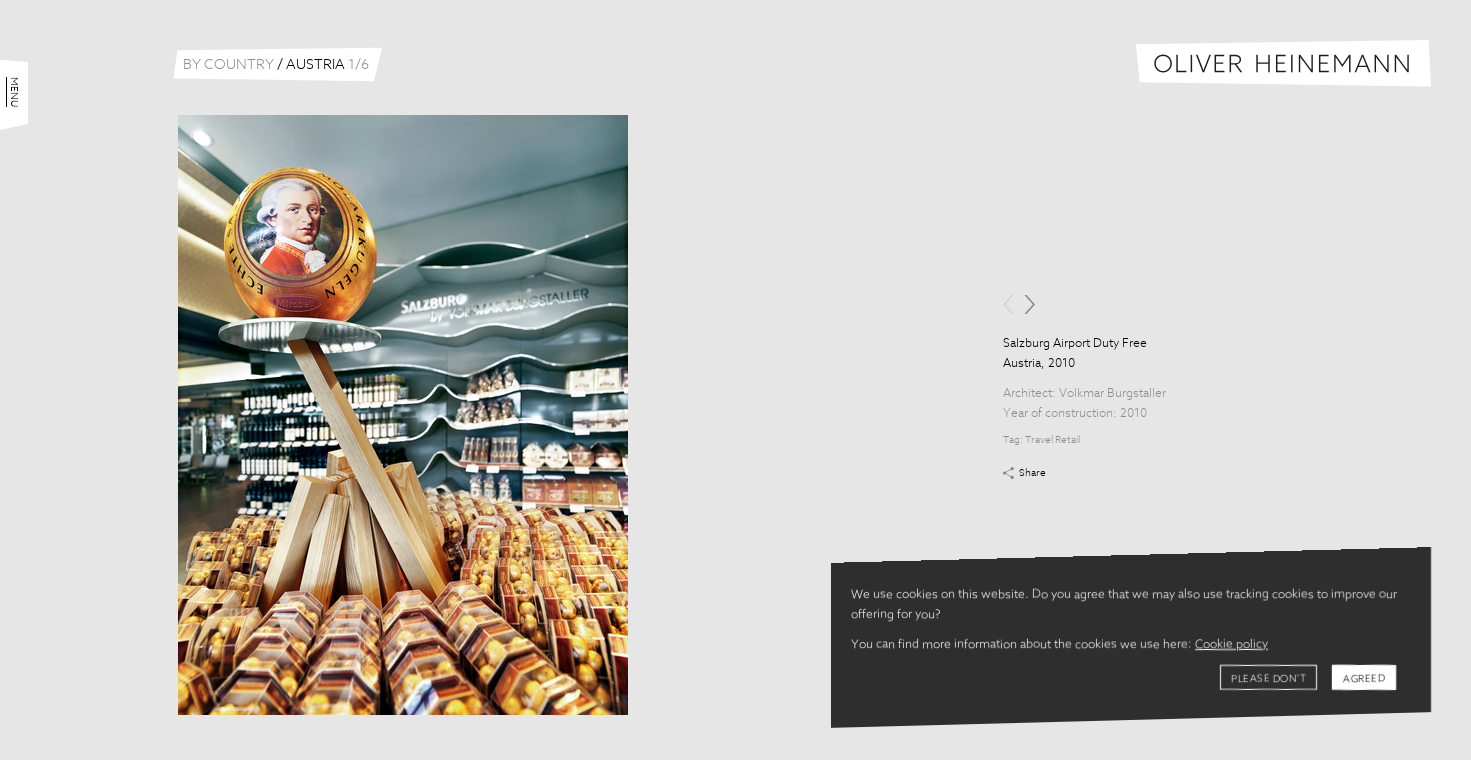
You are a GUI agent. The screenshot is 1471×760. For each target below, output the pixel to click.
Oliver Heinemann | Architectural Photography (1283, 63)
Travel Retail (1052, 440)
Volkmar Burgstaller (1112, 394)
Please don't (1268, 679)
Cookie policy (1231, 645)
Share (1032, 473)
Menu (14, 92)
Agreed (1364, 679)
